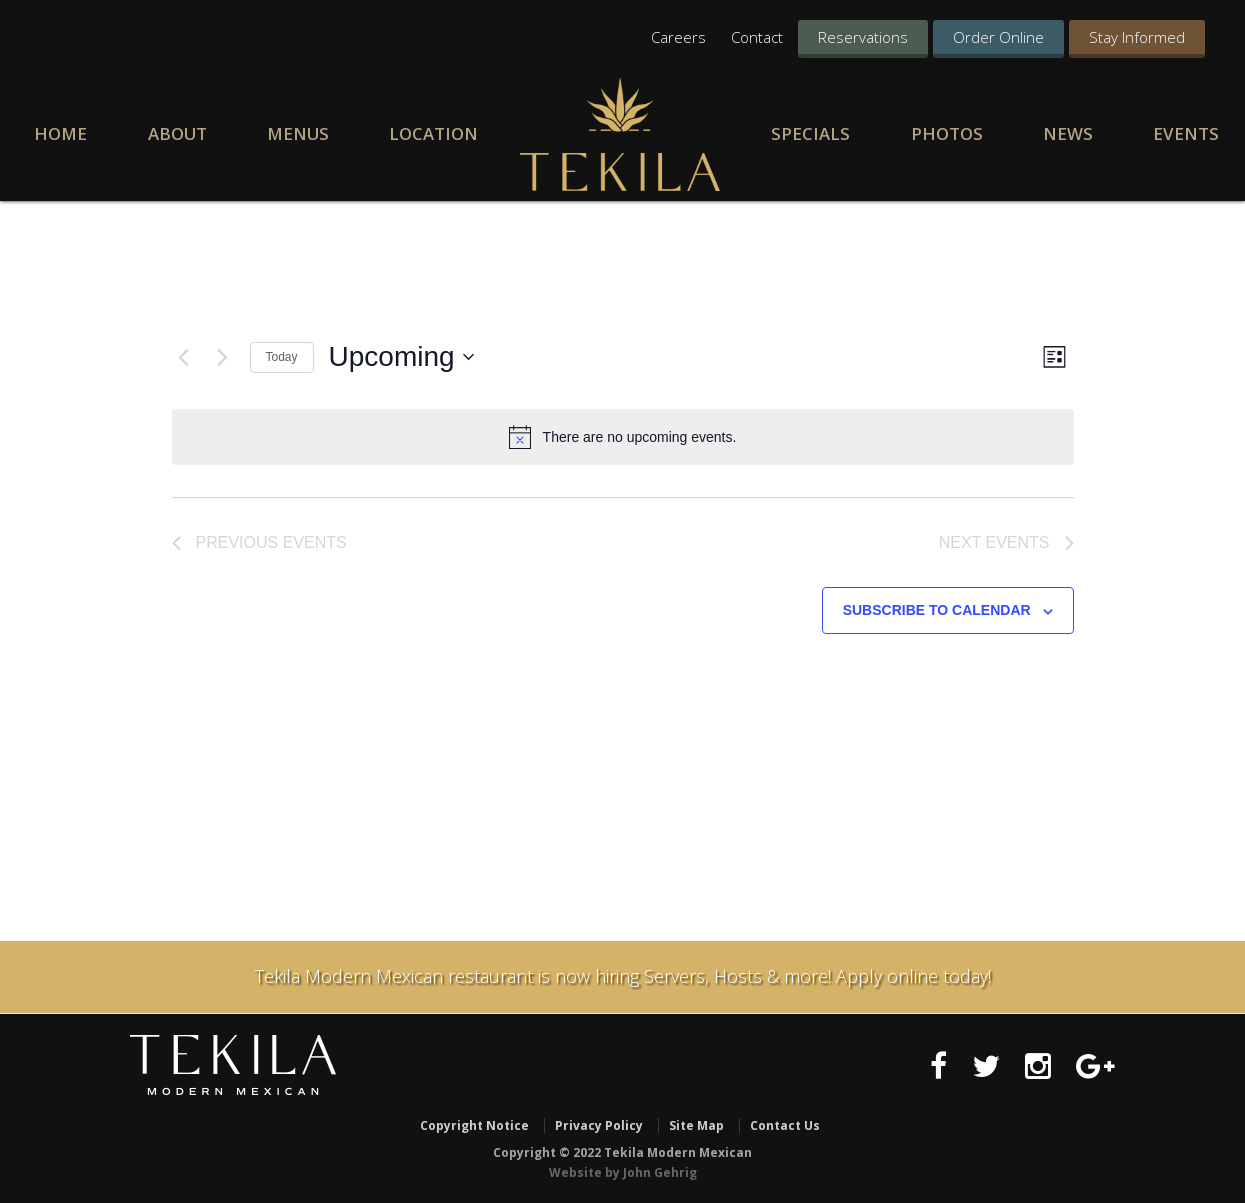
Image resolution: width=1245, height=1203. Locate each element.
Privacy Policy (599, 1125)
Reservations (863, 37)
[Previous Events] (184, 357)
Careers (678, 37)
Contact (757, 37)
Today (282, 357)
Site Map (696, 1125)
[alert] (623, 437)
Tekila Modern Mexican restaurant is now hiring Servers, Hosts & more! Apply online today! (623, 976)
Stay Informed (1137, 37)
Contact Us (785, 1125)
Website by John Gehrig (623, 1171)
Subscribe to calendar (937, 611)
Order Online (998, 37)
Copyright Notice (474, 1125)
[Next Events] (223, 357)
